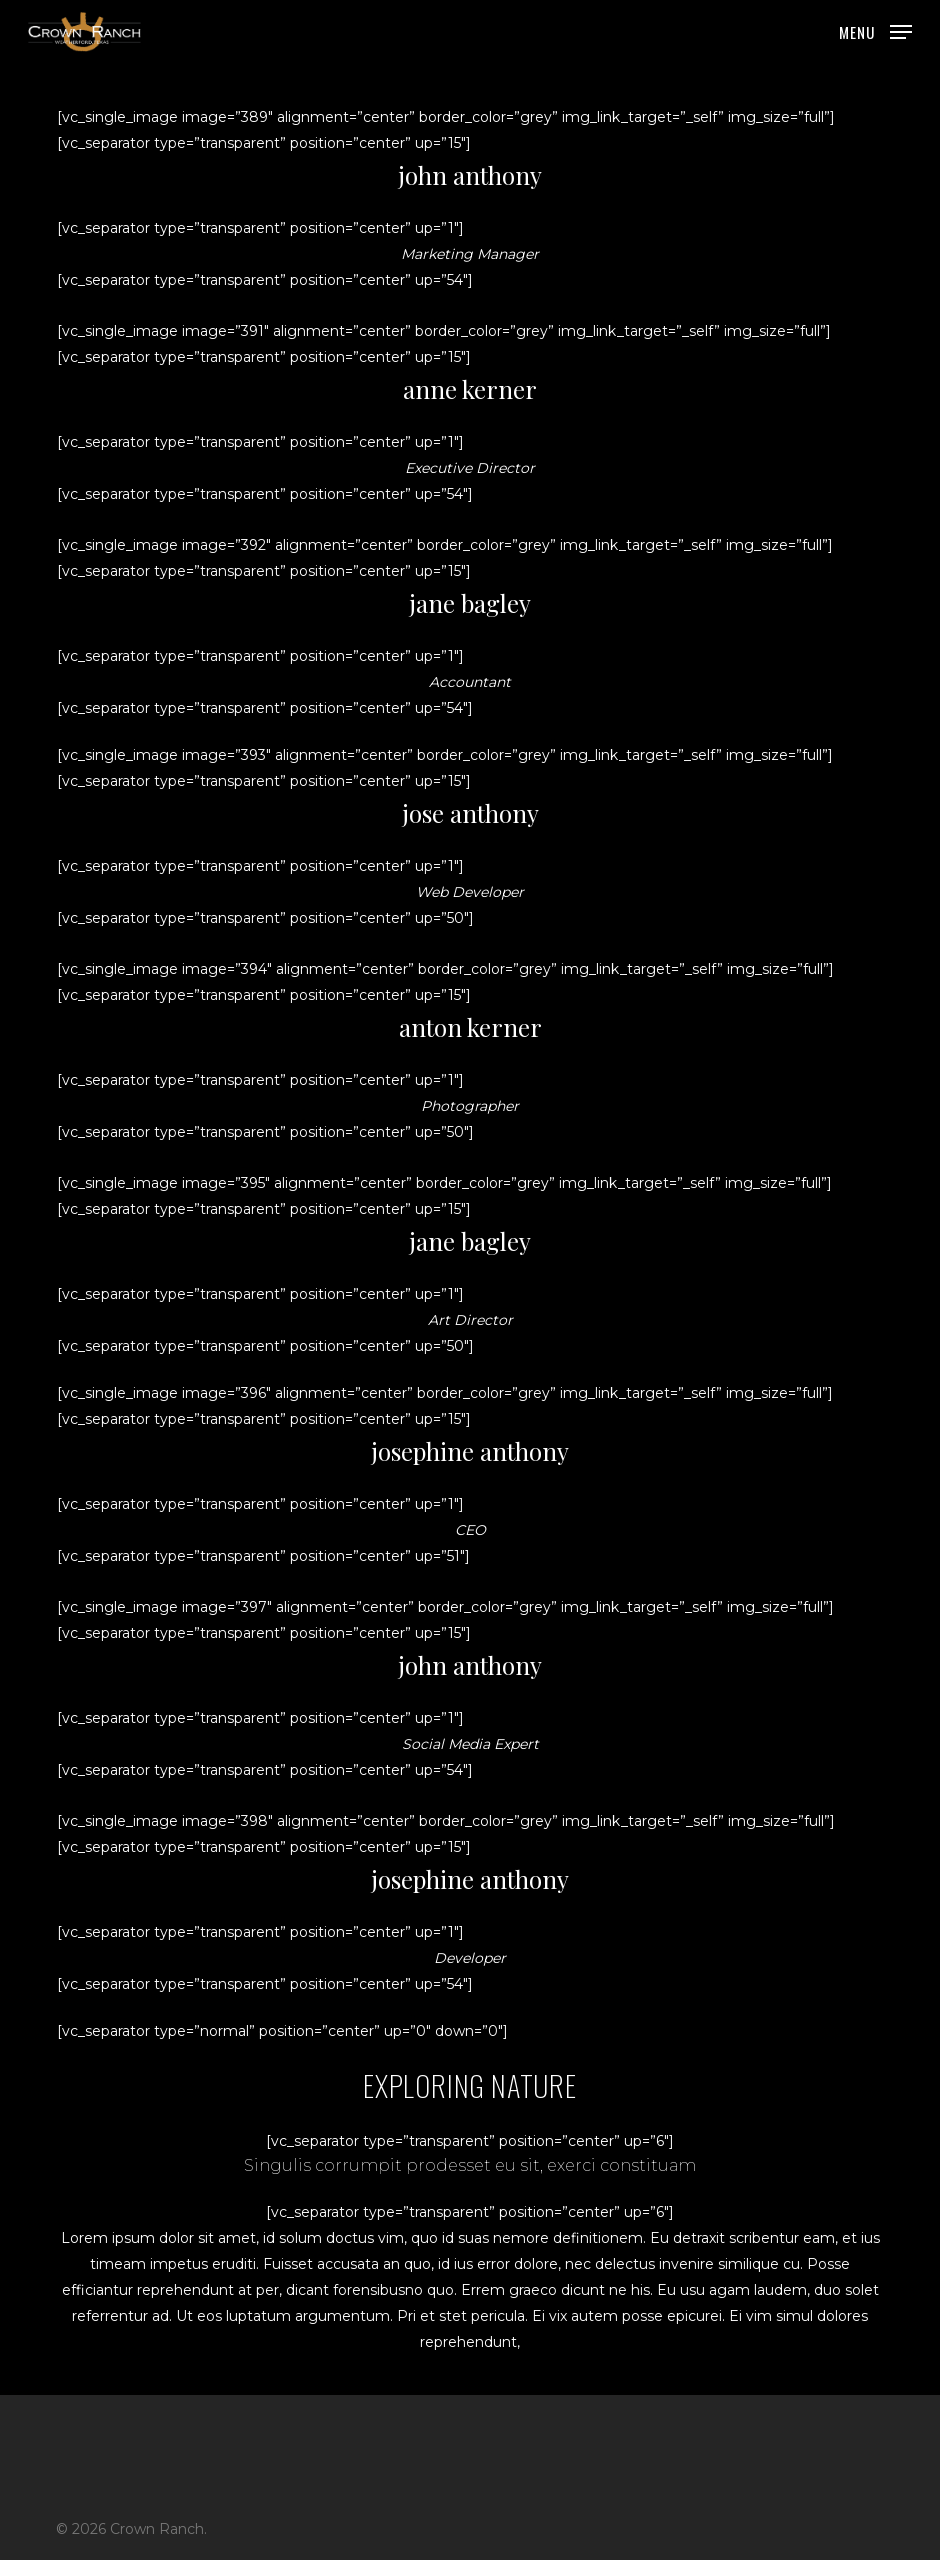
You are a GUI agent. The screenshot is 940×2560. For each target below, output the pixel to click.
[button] (875, 31)
